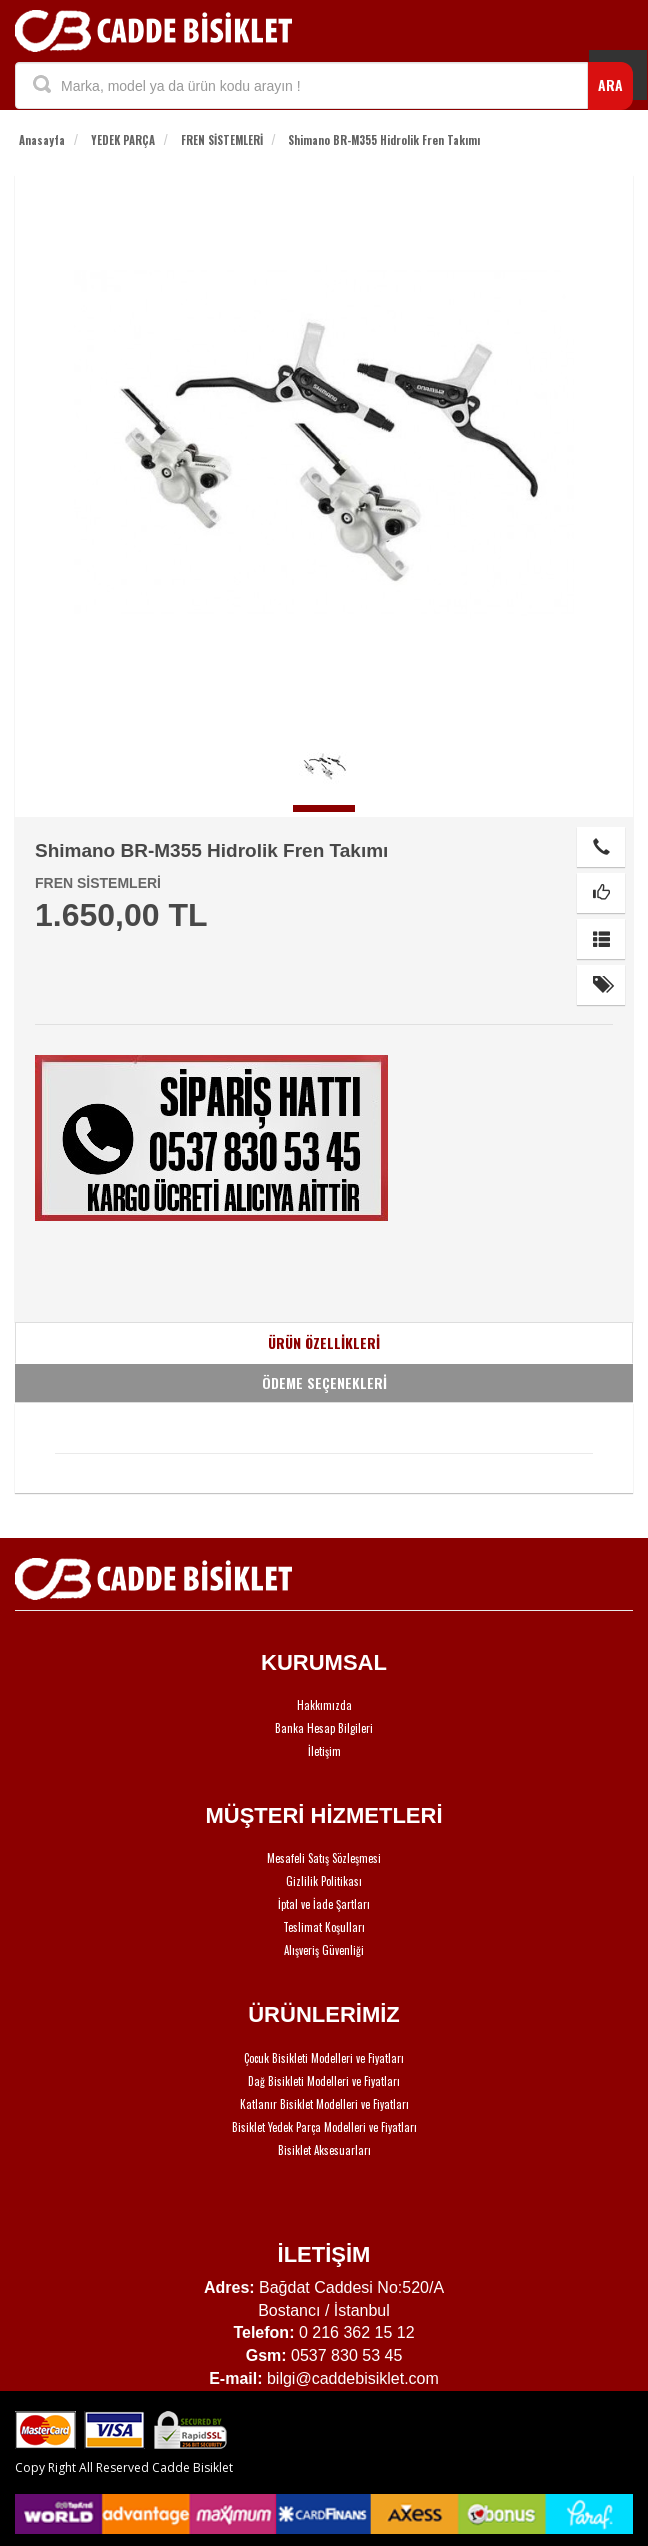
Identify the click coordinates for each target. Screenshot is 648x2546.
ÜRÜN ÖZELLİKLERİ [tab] (324, 1342)
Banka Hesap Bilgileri (324, 1728)
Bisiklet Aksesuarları (324, 2150)
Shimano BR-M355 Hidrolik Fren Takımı (384, 140)
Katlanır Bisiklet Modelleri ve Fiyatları (324, 2104)
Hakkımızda (324, 1705)
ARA (610, 84)
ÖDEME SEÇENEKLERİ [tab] (324, 1382)
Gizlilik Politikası (324, 1881)
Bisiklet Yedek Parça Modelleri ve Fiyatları (324, 2127)
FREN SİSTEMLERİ (222, 140)
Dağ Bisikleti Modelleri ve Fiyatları (324, 2081)
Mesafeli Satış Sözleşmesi (324, 1858)
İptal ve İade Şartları (324, 1904)
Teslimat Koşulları (324, 1927)
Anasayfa (42, 140)
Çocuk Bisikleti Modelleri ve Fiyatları (324, 2058)
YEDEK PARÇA (123, 140)
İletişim (324, 1751)
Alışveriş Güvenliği (324, 1950)
